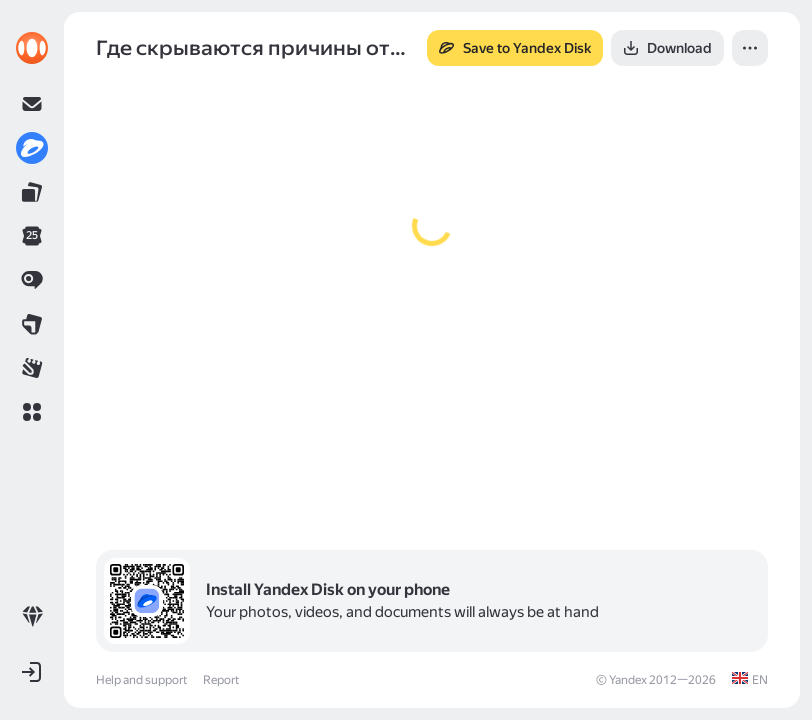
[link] (32, 48)
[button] (32, 412)
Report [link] (221, 680)
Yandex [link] (628, 680)
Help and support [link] (141, 680)
